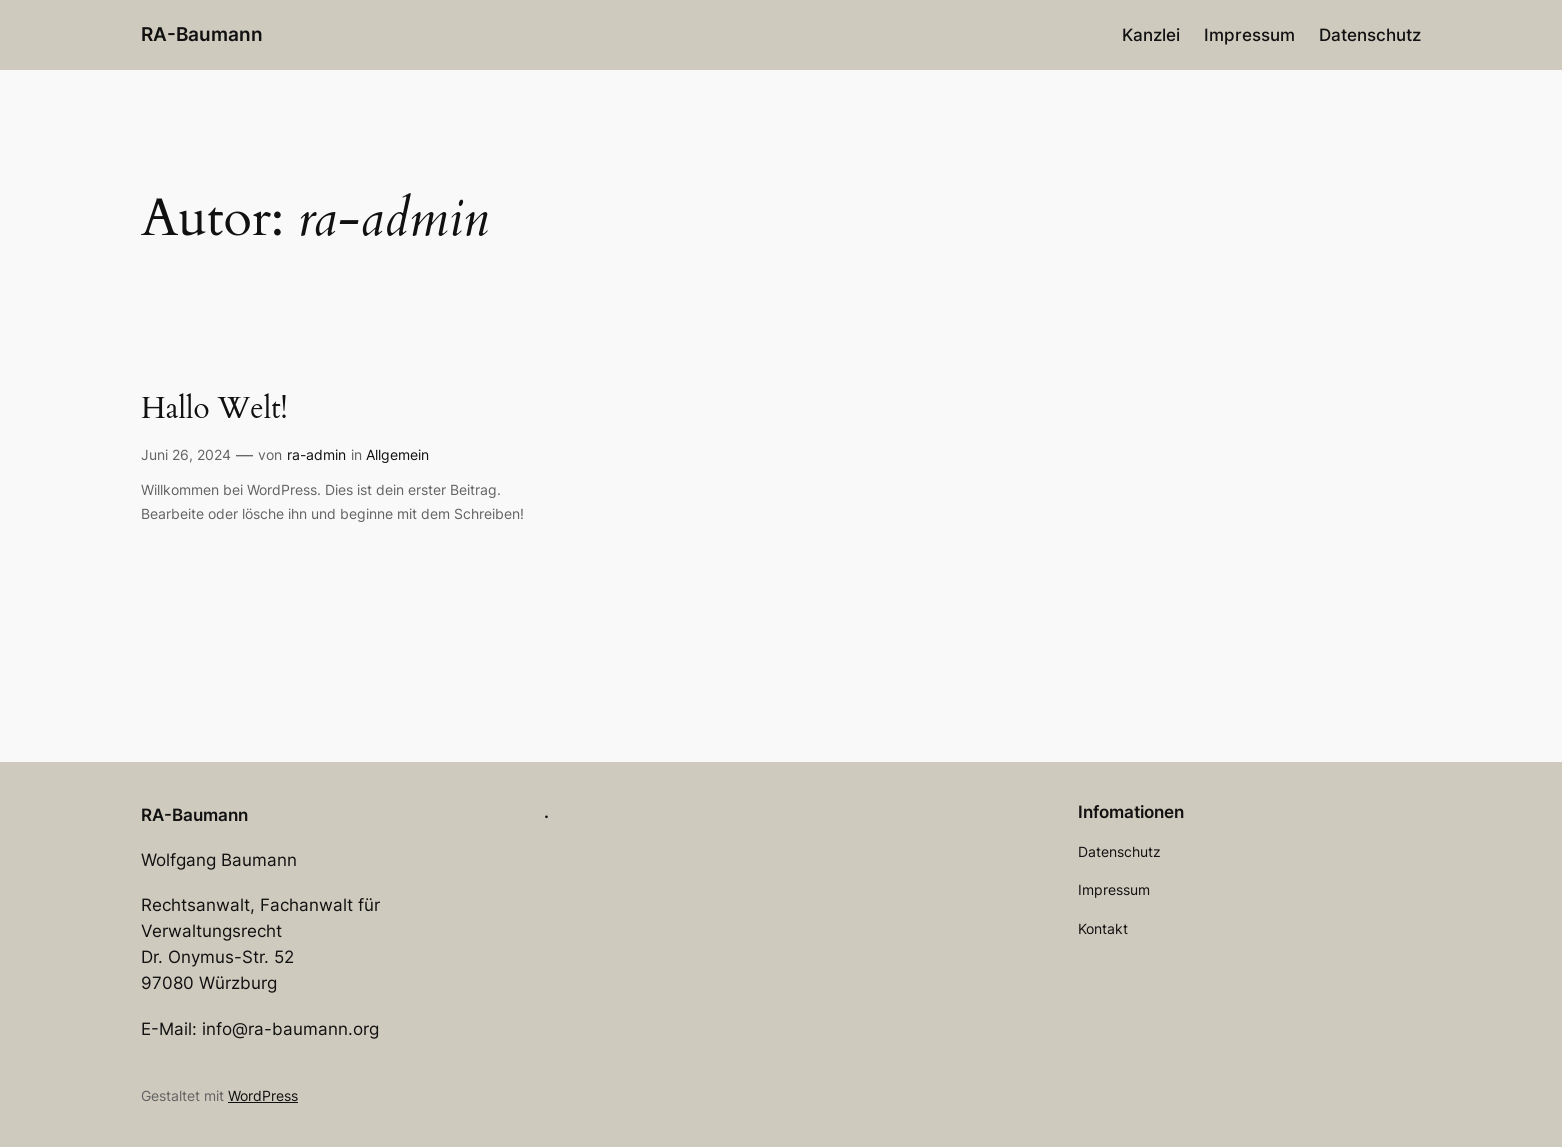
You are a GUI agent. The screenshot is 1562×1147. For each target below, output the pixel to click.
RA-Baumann (202, 34)
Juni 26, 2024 (186, 454)
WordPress (263, 1095)
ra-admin (316, 454)
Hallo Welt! (214, 410)
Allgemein (397, 454)
